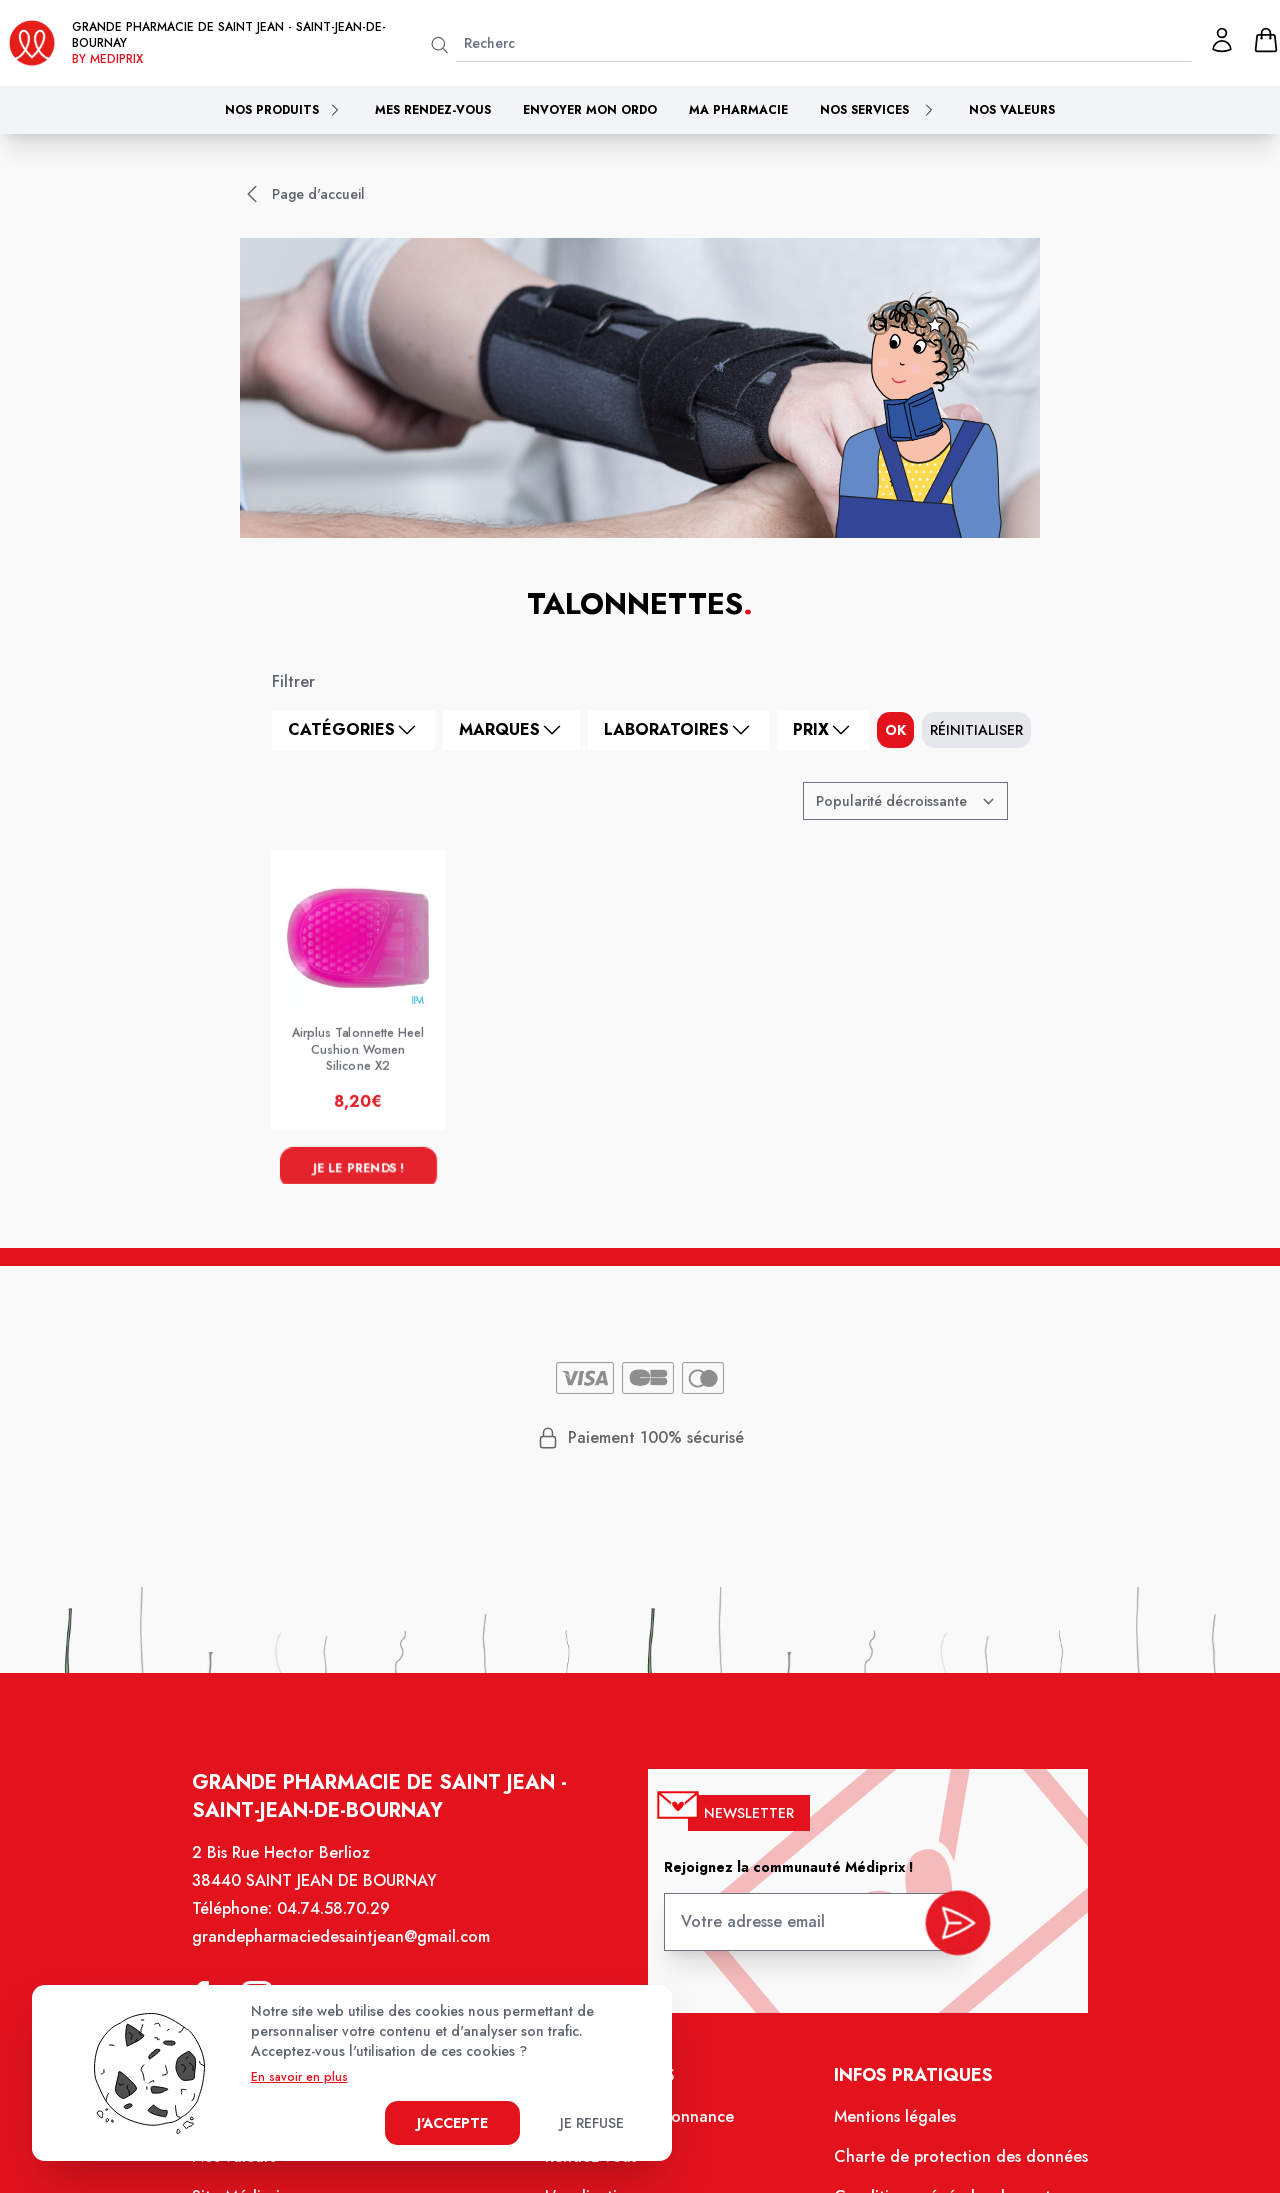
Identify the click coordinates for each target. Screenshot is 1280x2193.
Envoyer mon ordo (590, 110)
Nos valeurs (1012, 110)
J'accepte (452, 2123)
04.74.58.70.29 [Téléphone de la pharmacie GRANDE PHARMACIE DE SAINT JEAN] (349, 1932)
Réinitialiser (976, 730)
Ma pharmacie (738, 110)
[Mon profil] (1222, 40)
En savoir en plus (299, 2077)
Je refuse (592, 2123)
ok (895, 730)
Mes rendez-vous (433, 110)
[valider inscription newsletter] (943, 1942)
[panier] (1266, 40)
